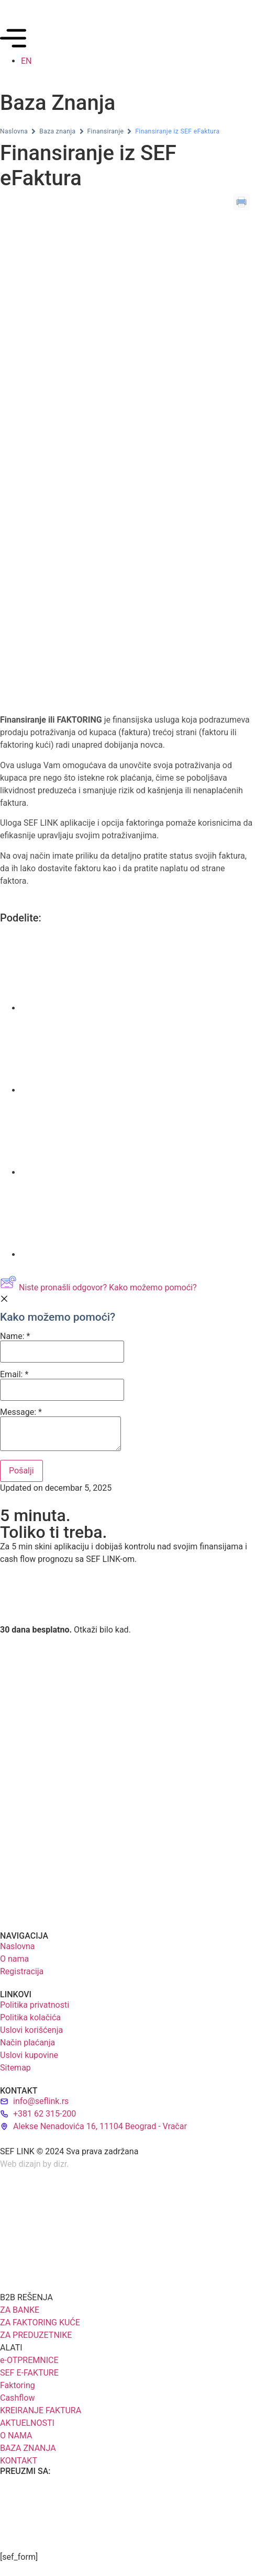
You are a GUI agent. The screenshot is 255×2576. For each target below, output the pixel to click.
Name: (62, 1347)
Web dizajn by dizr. (34, 2164)
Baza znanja (57, 131)
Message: (60, 1429)
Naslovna (14, 131)
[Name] (62, 1352)
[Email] (62, 1390)
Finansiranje (105, 131)
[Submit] (21, 1471)
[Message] (60, 1433)
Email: (62, 1385)
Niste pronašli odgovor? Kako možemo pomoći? (98, 1287)
